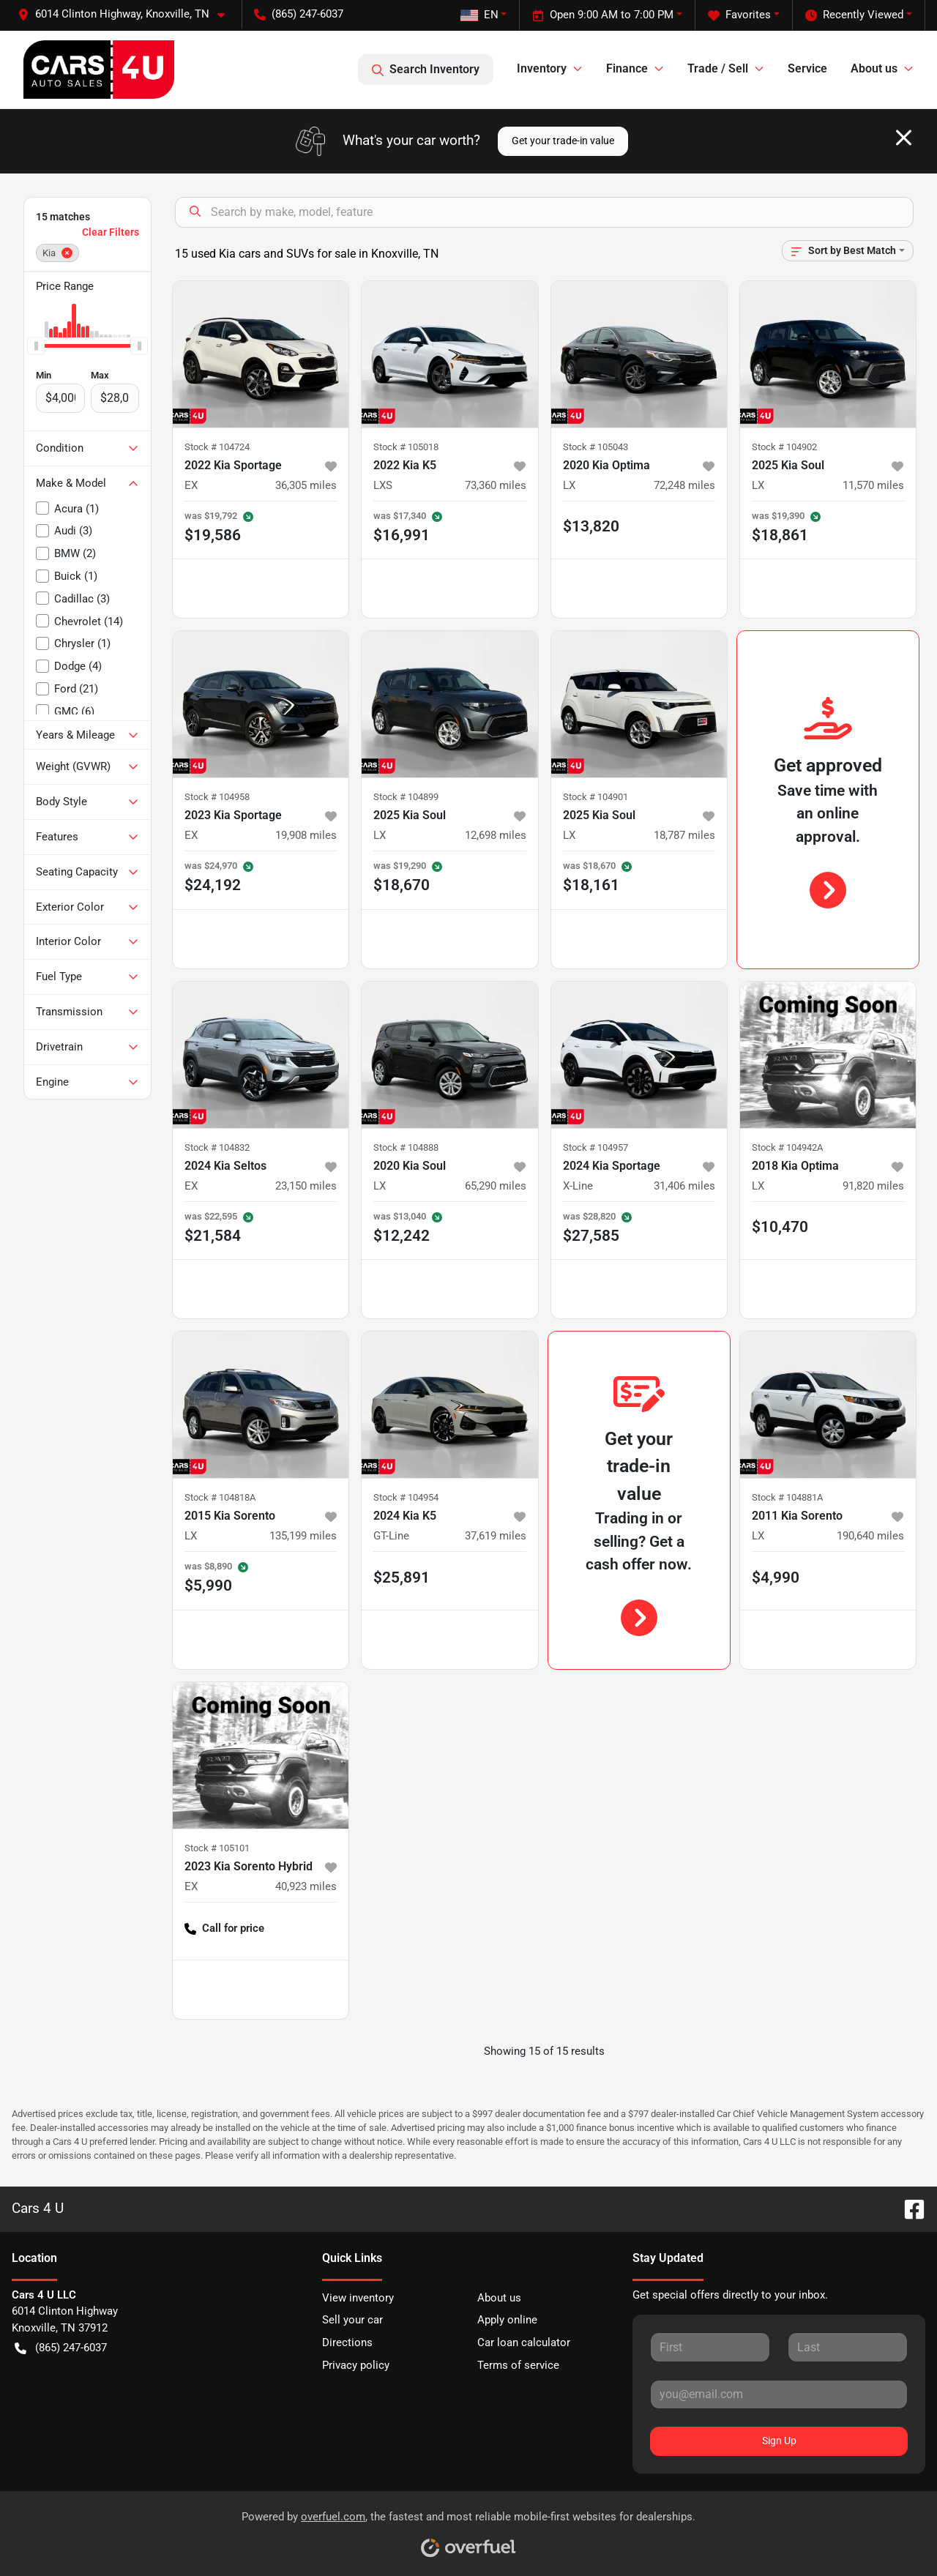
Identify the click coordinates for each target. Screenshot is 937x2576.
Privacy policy (355, 2365)
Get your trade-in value (563, 140)
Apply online (507, 2319)
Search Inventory (425, 69)
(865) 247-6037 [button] (298, 13)
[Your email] (779, 2394)
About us (499, 2297)
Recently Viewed (854, 15)
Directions (347, 2342)
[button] (127, 14)
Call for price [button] (224, 1928)
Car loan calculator (523, 2342)
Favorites (739, 15)
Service (807, 68)
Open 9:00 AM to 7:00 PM (602, 15)
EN (479, 14)
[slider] (36, 346)
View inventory (358, 2297)
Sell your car (352, 2319)
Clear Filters (110, 232)
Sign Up (779, 2440)
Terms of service (518, 2365)
